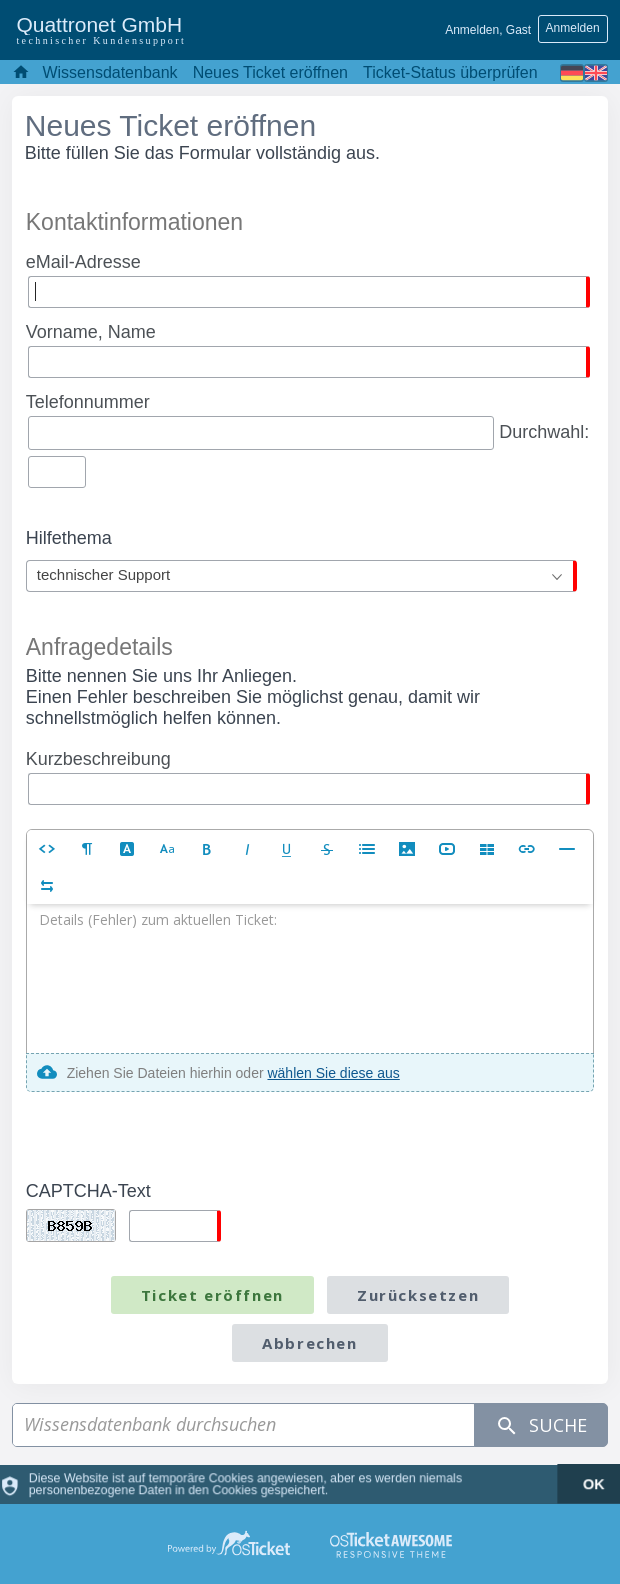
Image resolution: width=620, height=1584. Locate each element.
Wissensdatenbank (109, 72)
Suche (541, 1425)
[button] (47, 848)
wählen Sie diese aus (333, 1073)
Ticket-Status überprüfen (450, 72)
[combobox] (301, 576)
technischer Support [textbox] (103, 574)
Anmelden (573, 28)
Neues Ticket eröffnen (270, 72)
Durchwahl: (307, 437)
